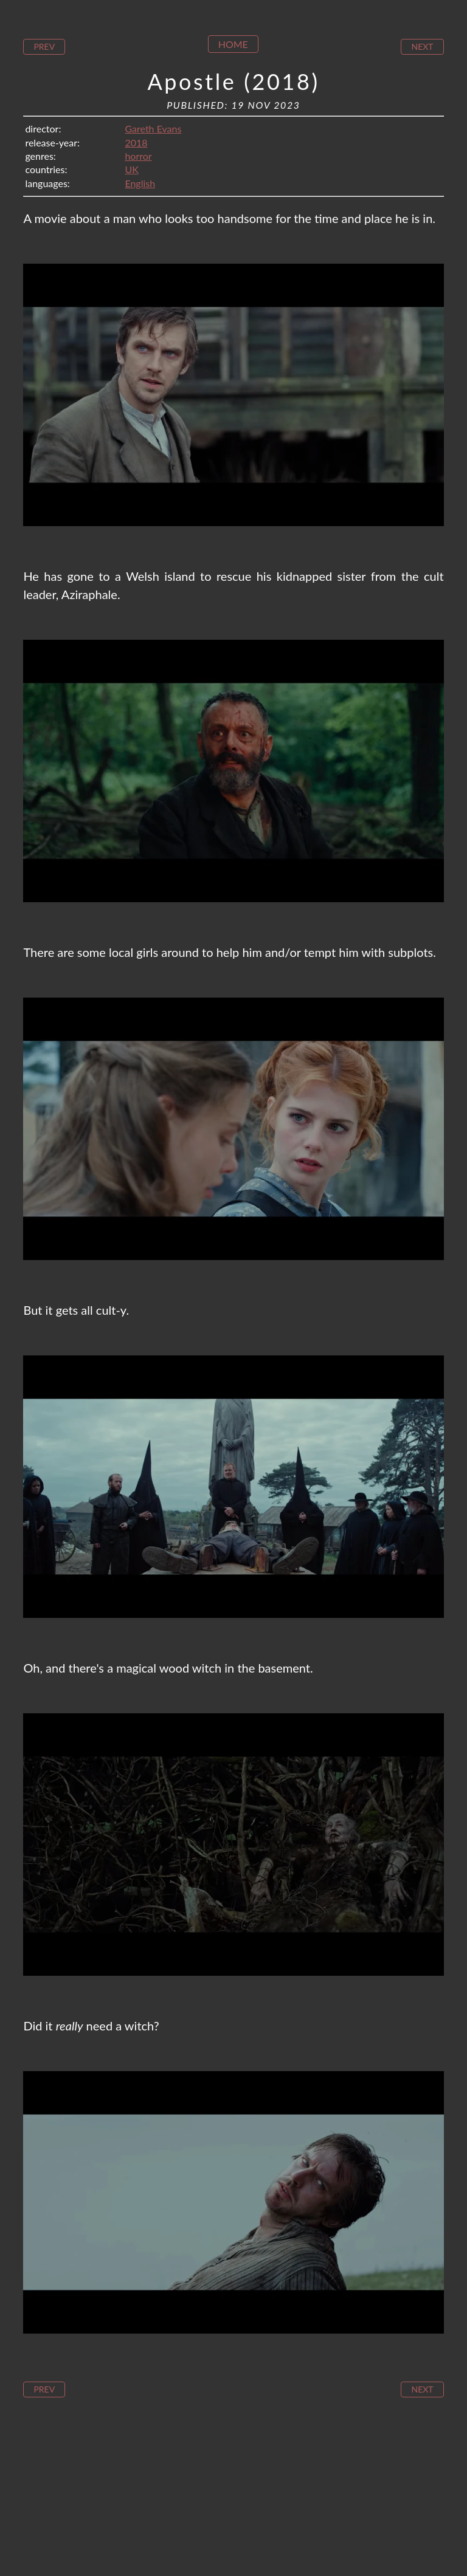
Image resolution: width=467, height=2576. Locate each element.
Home (233, 44)
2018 (136, 142)
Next (422, 46)
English (140, 183)
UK (131, 169)
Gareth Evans (153, 128)
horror (138, 156)
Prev (44, 46)
